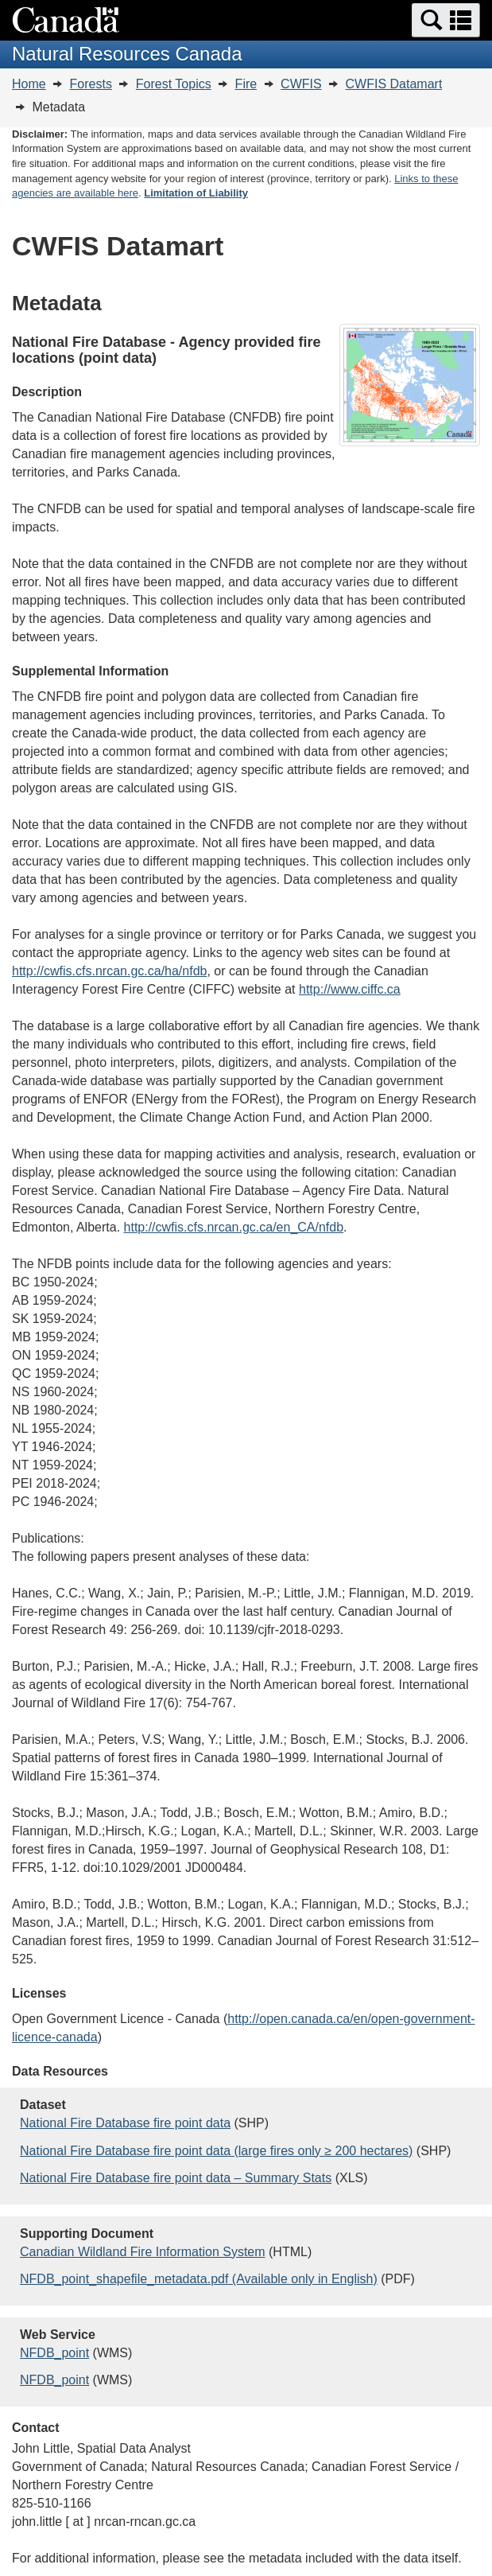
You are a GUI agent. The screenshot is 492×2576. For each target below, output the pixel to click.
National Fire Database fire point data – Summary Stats (175, 2178)
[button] (446, 20)
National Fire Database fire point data (125, 2123)
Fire (246, 84)
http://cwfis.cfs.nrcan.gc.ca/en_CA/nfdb (234, 1227)
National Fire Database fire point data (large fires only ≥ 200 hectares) (216, 2151)
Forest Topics (173, 84)
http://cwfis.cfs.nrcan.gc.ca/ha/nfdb (109, 971)
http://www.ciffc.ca (350, 989)
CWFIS (301, 84)
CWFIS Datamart (394, 84)
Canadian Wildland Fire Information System (142, 2252)
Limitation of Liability (196, 193)
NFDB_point (54, 2353)
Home (29, 84)
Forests (91, 84)
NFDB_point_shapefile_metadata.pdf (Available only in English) (199, 2279)
